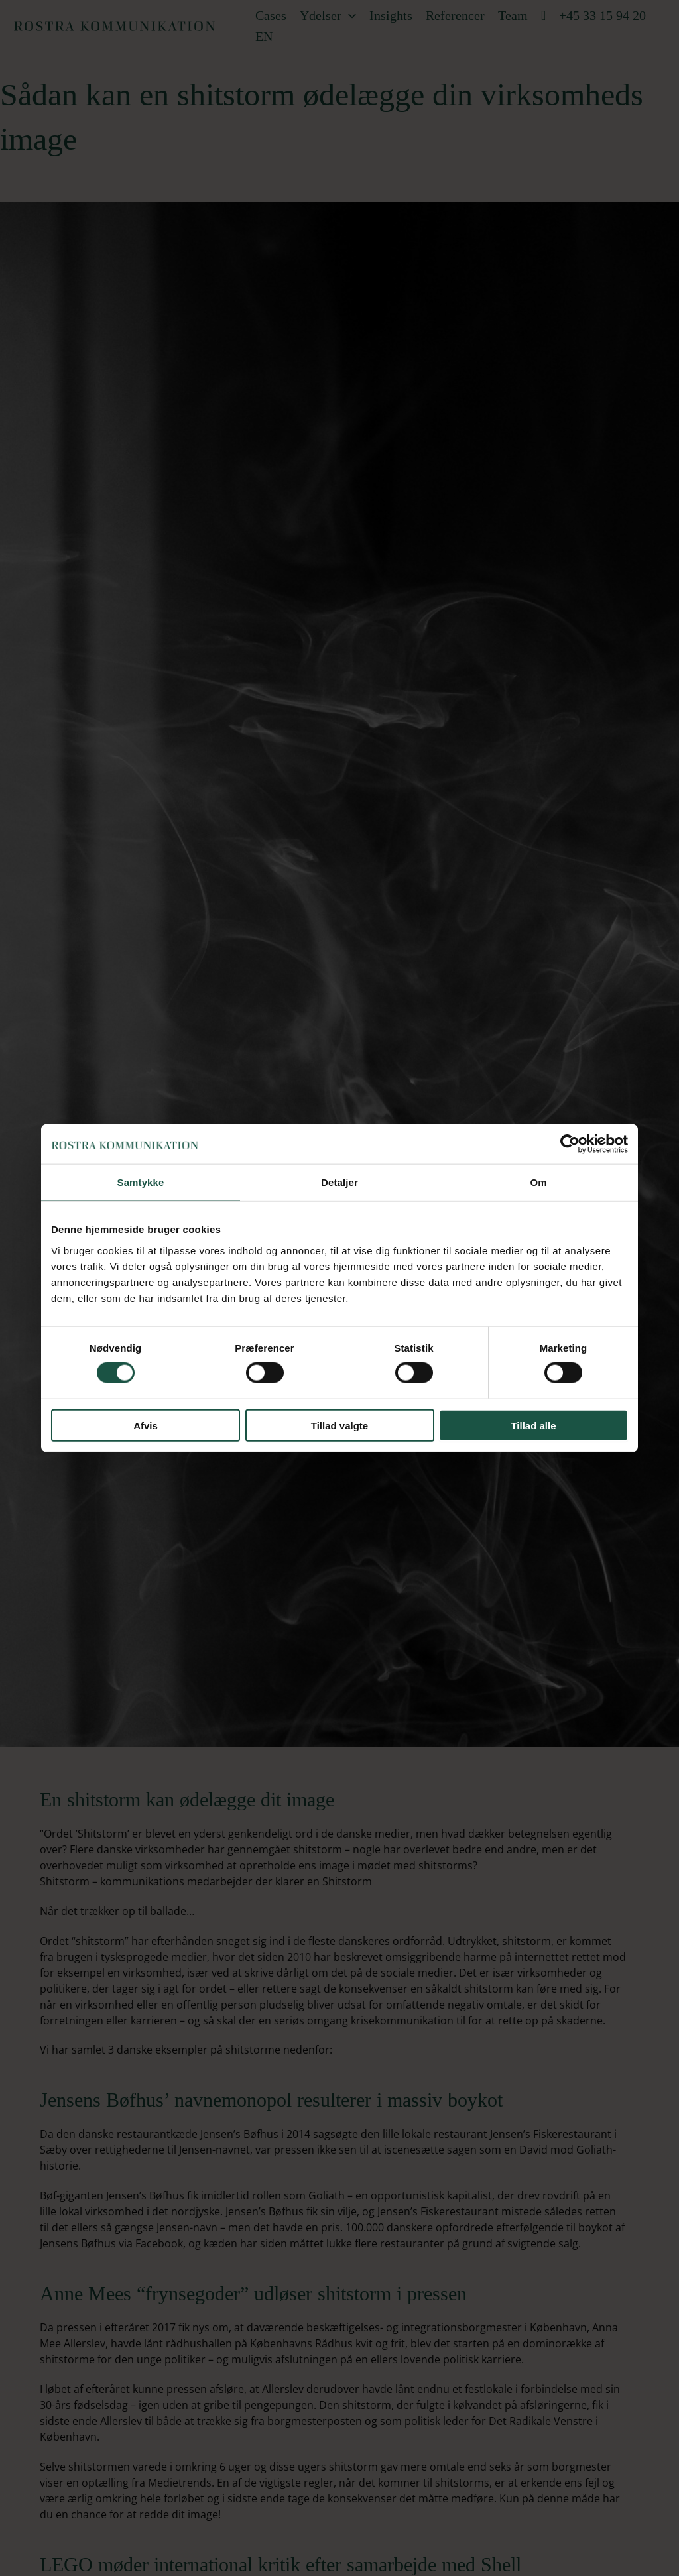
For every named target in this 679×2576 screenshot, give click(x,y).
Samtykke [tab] (140, 1182)
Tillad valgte (339, 1425)
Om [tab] (538, 1182)
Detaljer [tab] (339, 1182)
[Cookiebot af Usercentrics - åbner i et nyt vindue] (570, 1144)
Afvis (145, 1425)
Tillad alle (533, 1425)
